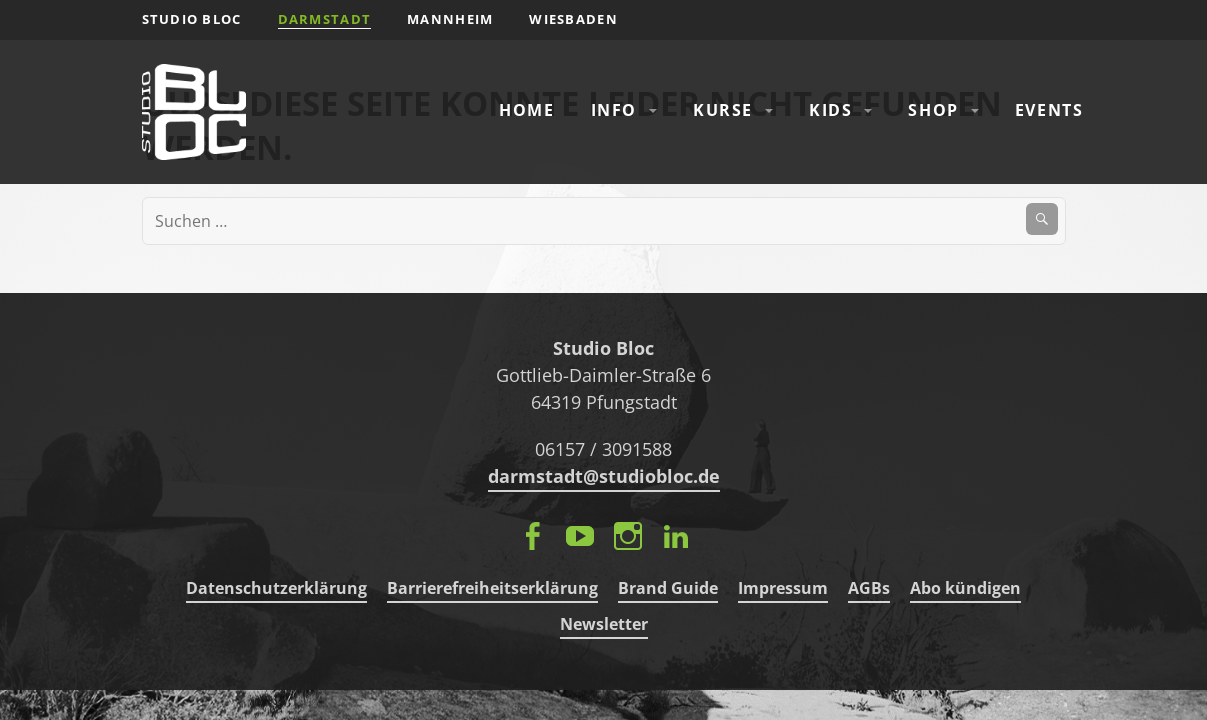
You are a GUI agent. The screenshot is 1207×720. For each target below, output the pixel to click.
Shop (933, 110)
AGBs (869, 588)
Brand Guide (668, 588)
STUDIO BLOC (192, 19)
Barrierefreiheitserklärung (492, 588)
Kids (830, 110)
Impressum (783, 588)
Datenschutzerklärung (276, 588)
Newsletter (604, 624)
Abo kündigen (965, 588)
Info (614, 110)
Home (526, 110)
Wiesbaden (573, 19)
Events (1049, 110)
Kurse (723, 110)
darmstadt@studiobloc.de (604, 476)
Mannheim (450, 19)
